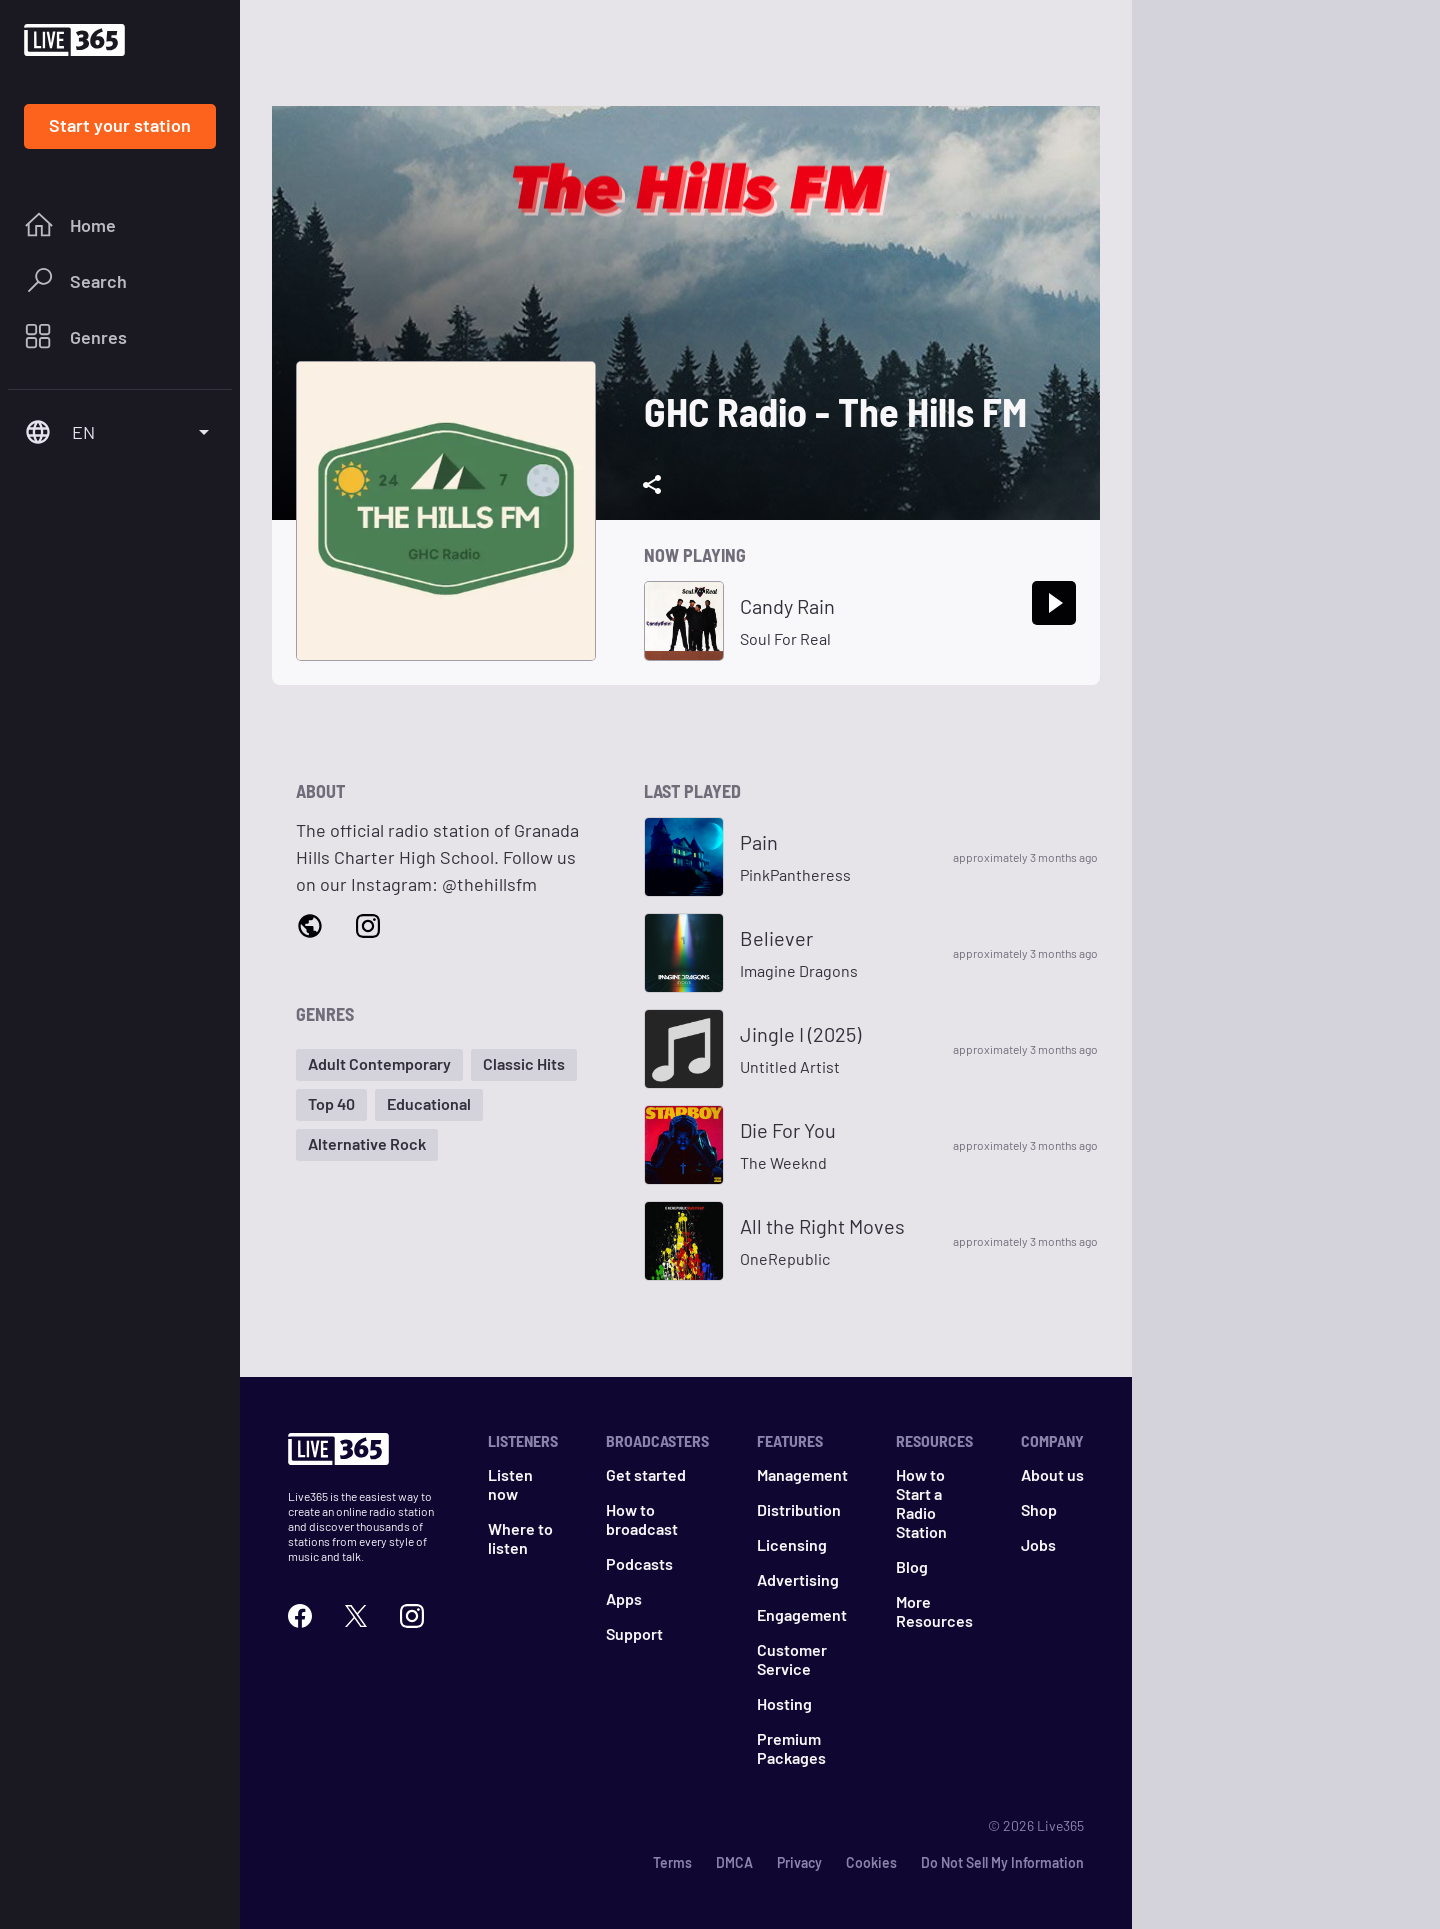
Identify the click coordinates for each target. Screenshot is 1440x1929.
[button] (379, 1065)
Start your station (120, 125)
